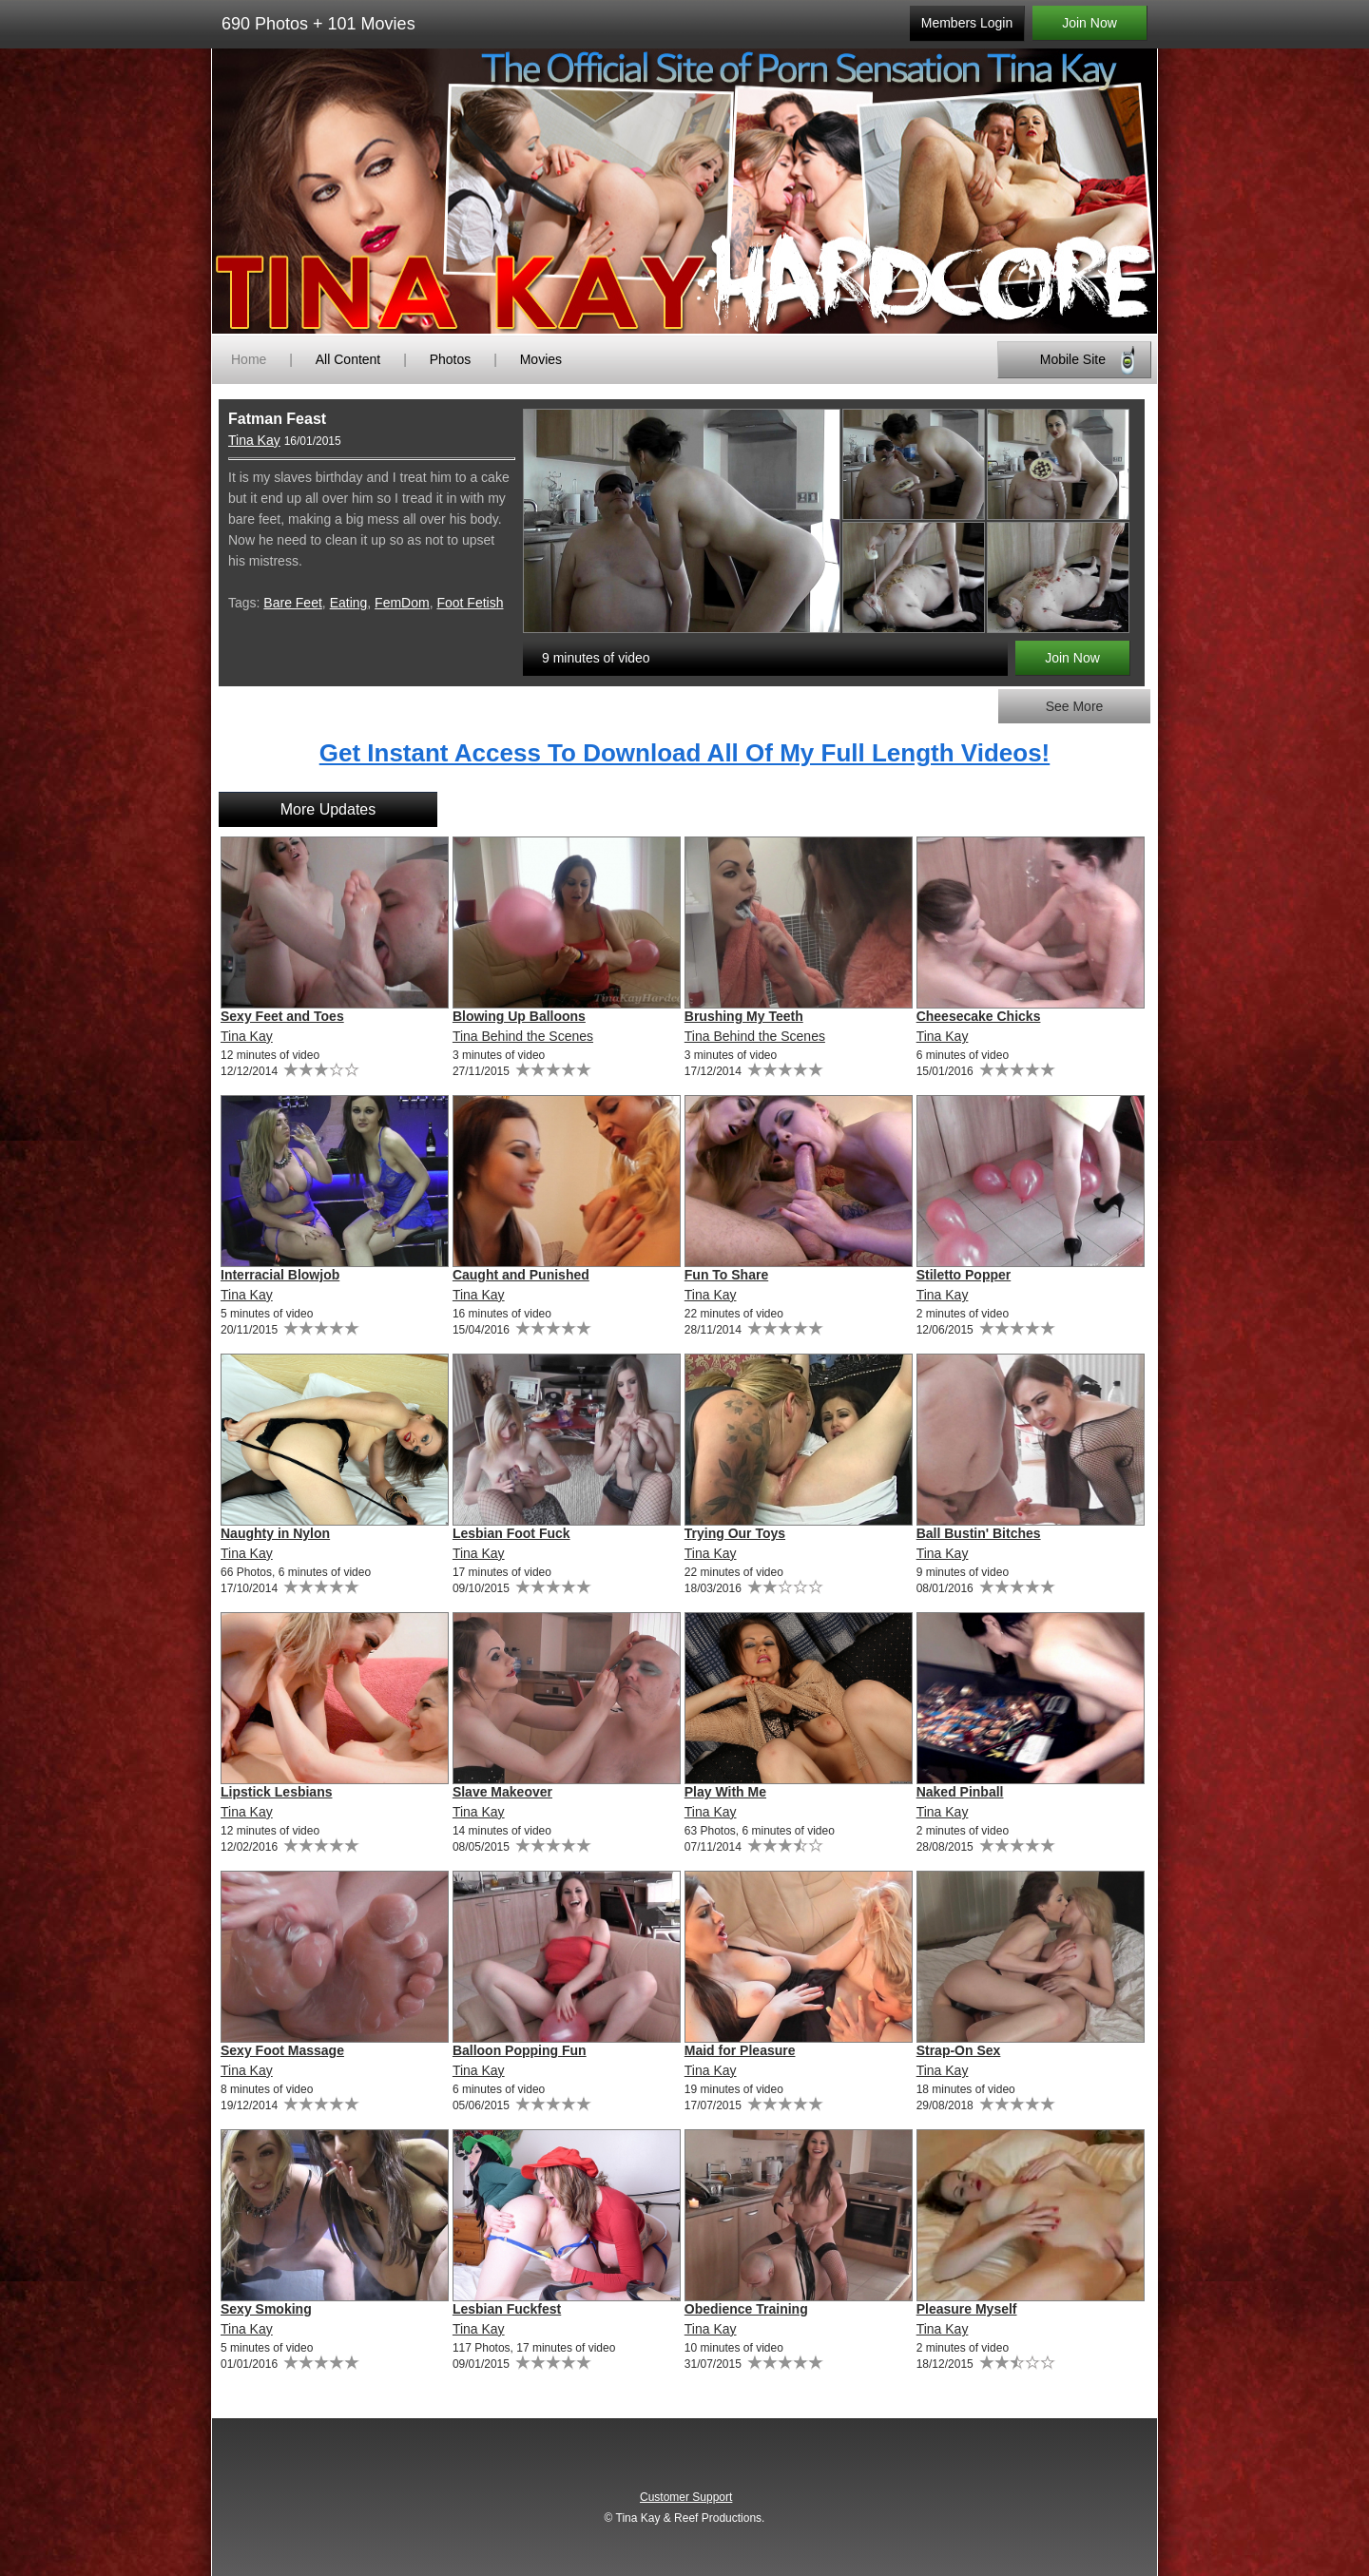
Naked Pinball (960, 1791)
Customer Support (686, 2497)
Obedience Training (746, 2308)
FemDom (402, 602)
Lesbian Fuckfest (507, 2308)
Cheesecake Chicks (978, 1016)
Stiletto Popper (964, 1274)
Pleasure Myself (966, 2308)
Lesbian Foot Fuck (511, 1533)
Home (248, 359)
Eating (349, 602)
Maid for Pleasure (740, 2050)
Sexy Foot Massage (282, 2050)
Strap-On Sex (958, 2050)
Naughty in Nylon (275, 1533)
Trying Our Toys (734, 1533)
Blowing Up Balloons (519, 1016)
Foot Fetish (469, 602)
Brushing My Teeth (743, 1016)
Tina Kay (254, 440)
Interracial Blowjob (280, 1274)
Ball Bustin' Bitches (978, 1533)
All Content (348, 359)
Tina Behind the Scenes (523, 1036)
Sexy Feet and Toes (282, 1016)
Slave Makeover (502, 1791)
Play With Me (725, 1791)
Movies (541, 359)
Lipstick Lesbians (276, 1791)
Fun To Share (726, 1274)
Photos (451, 359)
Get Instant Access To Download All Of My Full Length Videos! (685, 753)
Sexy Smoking (266, 2308)
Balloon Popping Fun (520, 2050)
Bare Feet (292, 602)
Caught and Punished (521, 1274)
